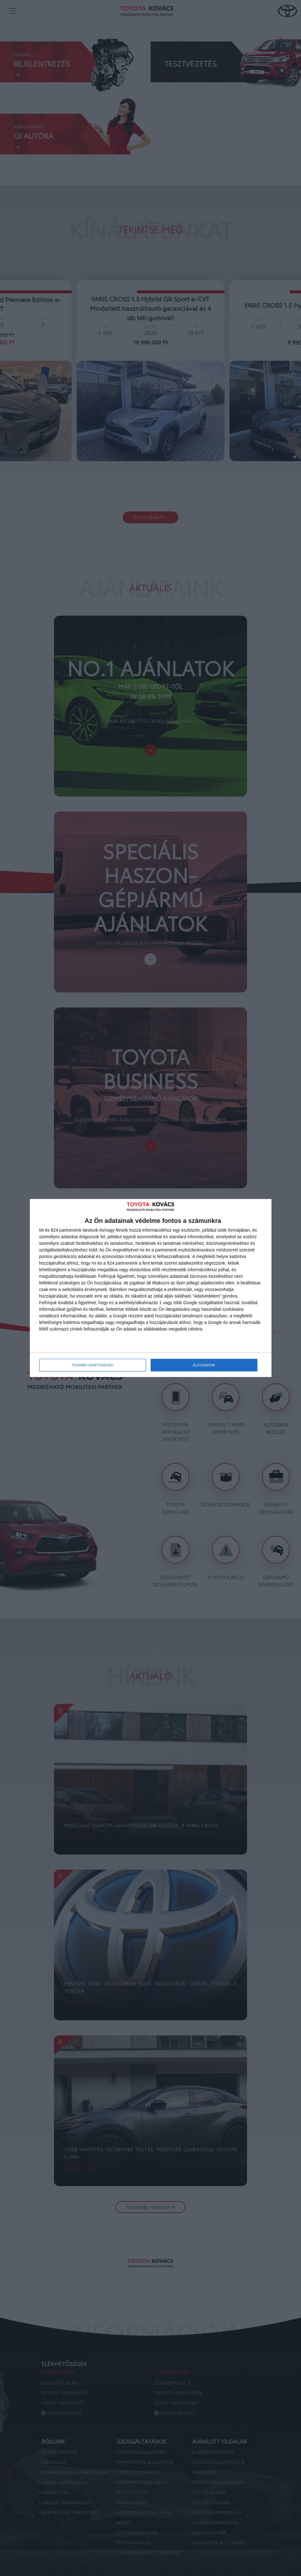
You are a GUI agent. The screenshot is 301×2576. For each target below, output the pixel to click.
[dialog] (150, 1288)
